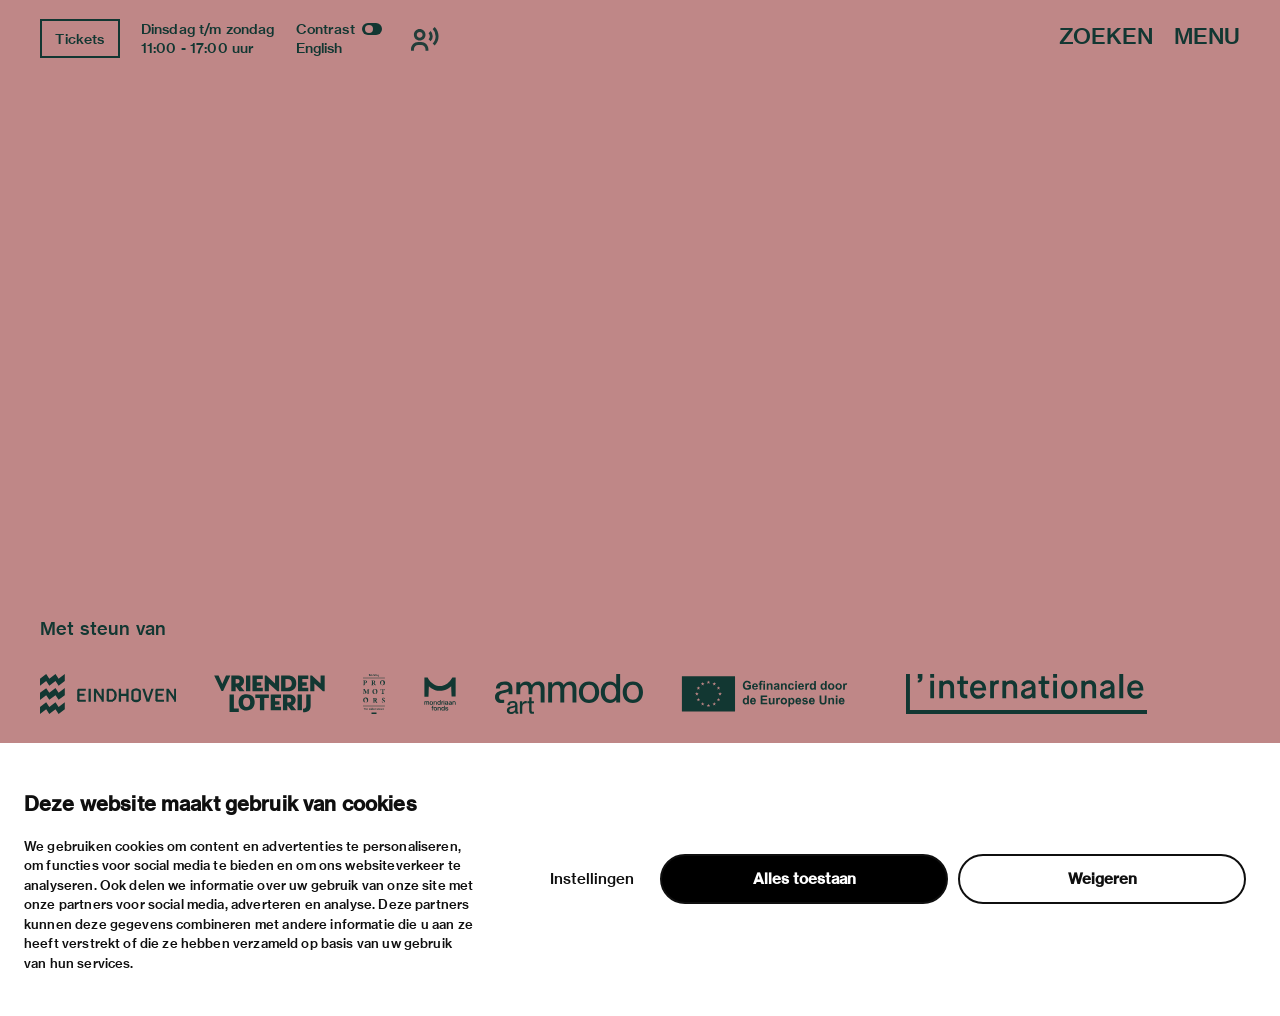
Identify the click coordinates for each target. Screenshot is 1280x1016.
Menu (1207, 37)
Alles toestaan (804, 879)
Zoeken (1106, 37)
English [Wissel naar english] (319, 48)
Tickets (79, 39)
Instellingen (592, 879)
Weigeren (1102, 879)
